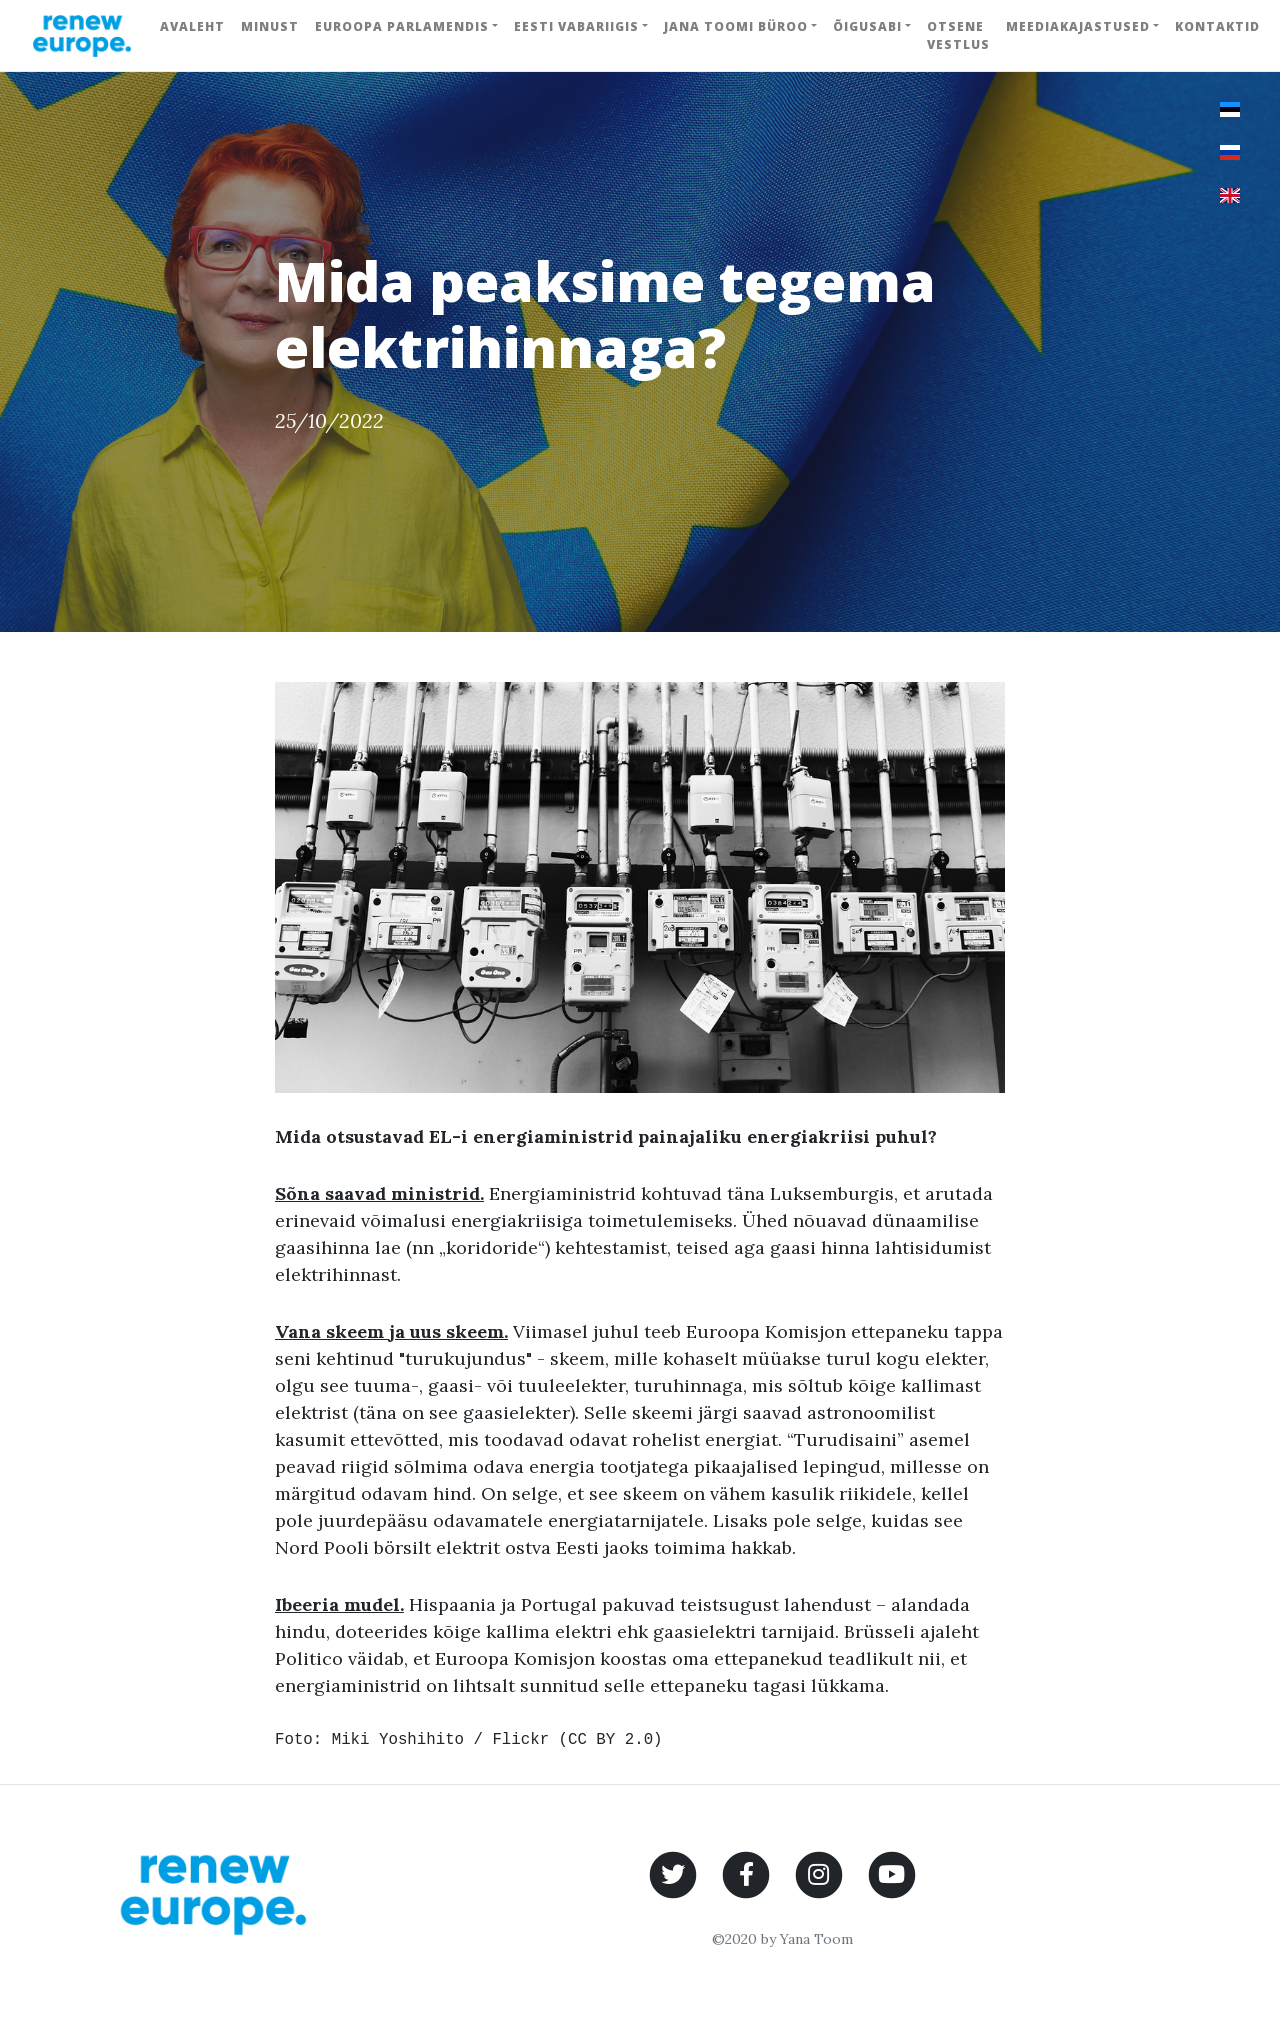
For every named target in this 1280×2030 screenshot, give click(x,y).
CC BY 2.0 (610, 1740)
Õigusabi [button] (867, 26)
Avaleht (192, 26)
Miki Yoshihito (398, 1740)
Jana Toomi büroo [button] (736, 26)
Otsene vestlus (958, 35)
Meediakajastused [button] (1078, 26)
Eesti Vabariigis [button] (576, 26)
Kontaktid (1217, 26)
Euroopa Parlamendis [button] (402, 26)
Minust (270, 26)
